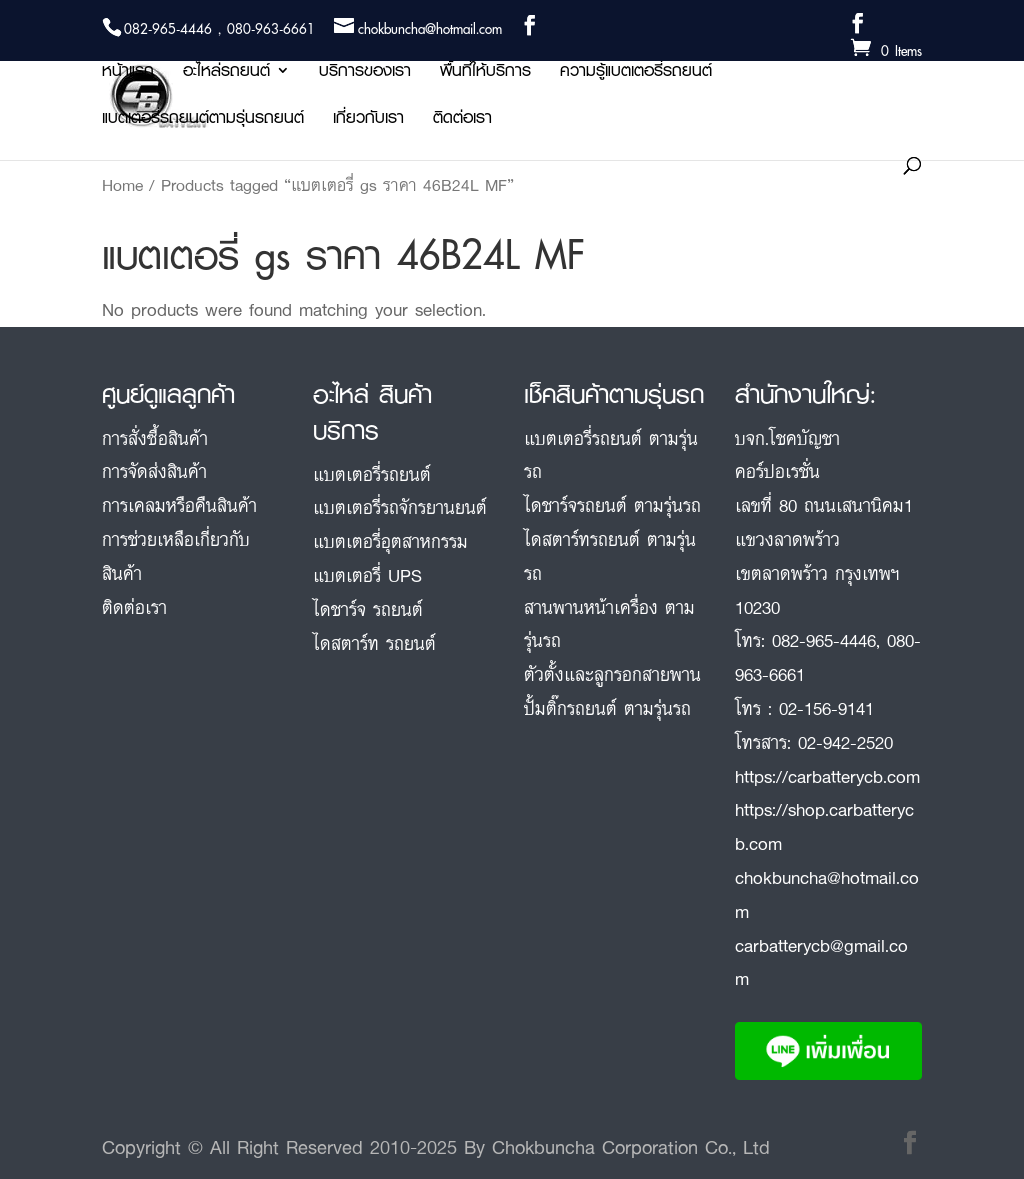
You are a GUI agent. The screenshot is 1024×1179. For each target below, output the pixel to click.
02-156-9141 (826, 708)
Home (122, 185)
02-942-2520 (845, 742)
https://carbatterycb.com (827, 776)
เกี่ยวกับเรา (368, 120)
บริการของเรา (365, 73)
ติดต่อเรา (462, 120)
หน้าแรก (128, 73)
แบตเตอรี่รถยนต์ (372, 474)
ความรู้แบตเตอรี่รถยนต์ (636, 73)
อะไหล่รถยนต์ (226, 73)
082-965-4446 (824, 640)
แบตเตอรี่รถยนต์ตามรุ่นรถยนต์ (203, 120)
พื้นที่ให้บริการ (485, 73)
